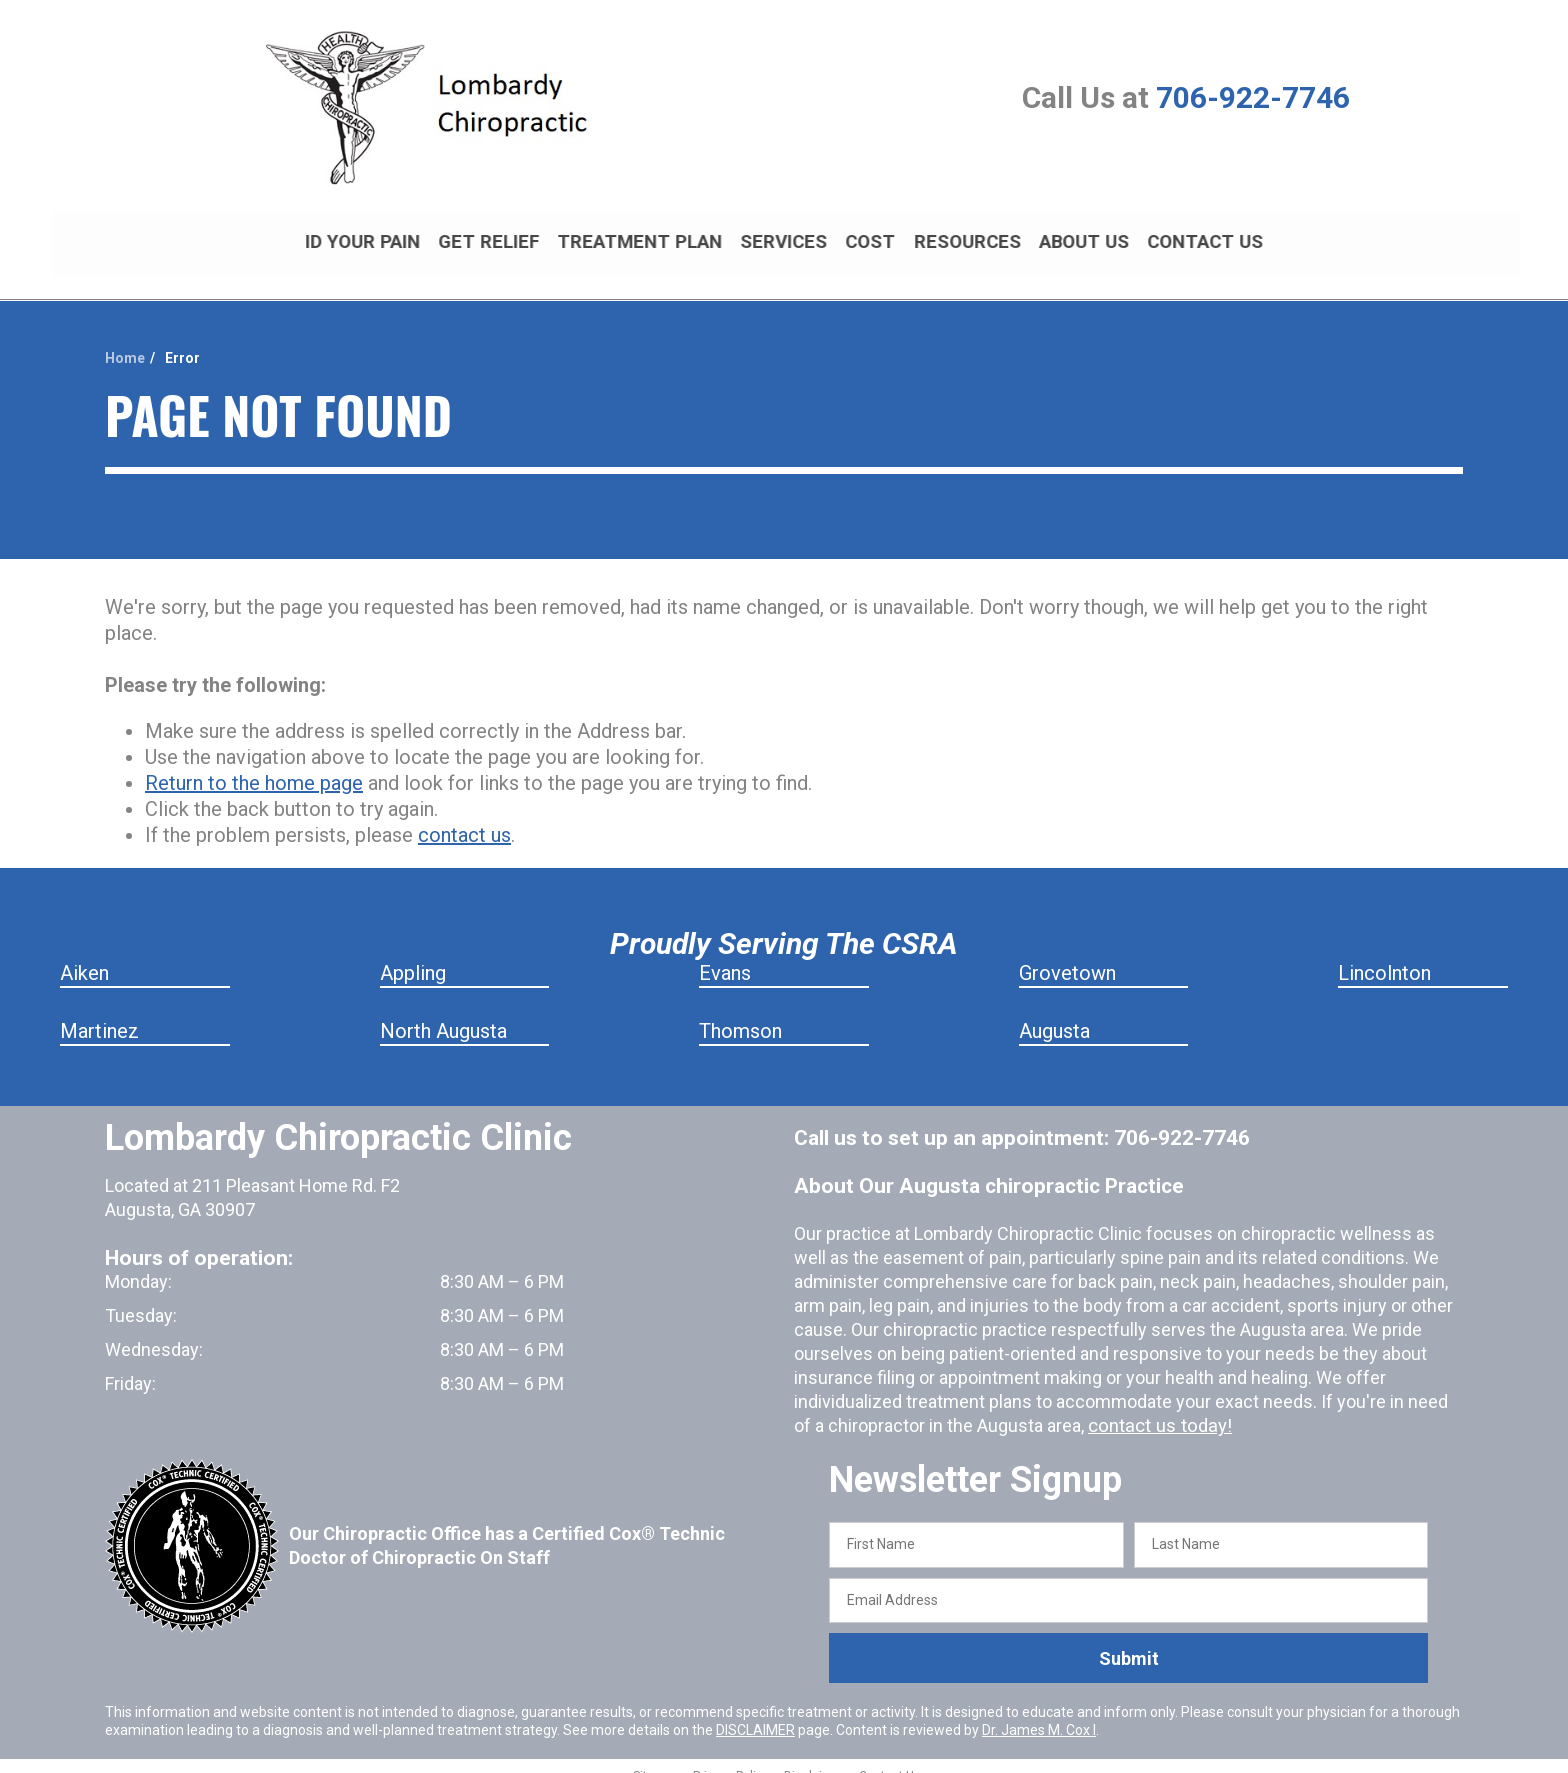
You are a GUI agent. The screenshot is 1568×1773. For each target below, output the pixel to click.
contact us (464, 818)
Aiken (84, 956)
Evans (725, 956)
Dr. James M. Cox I (1039, 1713)
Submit (1129, 1641)
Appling (413, 956)
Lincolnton (1384, 956)
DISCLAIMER (755, 1713)
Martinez (99, 1014)
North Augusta (443, 1014)
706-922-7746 (1253, 97)
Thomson (740, 1014)
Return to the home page (254, 766)
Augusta (1054, 1014)
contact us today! (1157, 1408)
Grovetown (1067, 956)
